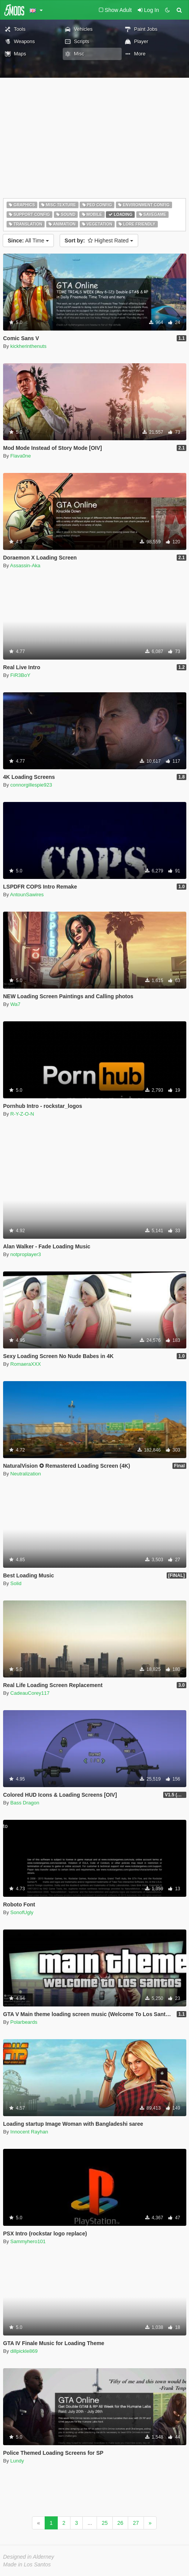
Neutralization (25, 1474)
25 (105, 2523)
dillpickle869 (24, 2351)
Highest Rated (99, 240)
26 (120, 2523)
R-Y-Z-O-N (22, 1114)
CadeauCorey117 (30, 1693)
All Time (28, 240)
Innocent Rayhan (29, 2132)
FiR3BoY (20, 675)
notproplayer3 (25, 1254)
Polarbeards (23, 2022)
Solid (16, 1583)
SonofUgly (21, 1912)
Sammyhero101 (28, 2241)
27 (136, 2523)
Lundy (17, 2461)
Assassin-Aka (25, 565)
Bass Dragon (24, 1803)
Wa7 (15, 1004)
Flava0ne (20, 456)
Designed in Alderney (28, 2557)
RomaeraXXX (25, 1364)
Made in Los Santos (27, 2564)
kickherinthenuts (28, 346)
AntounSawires (26, 894)
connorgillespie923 (31, 785)
